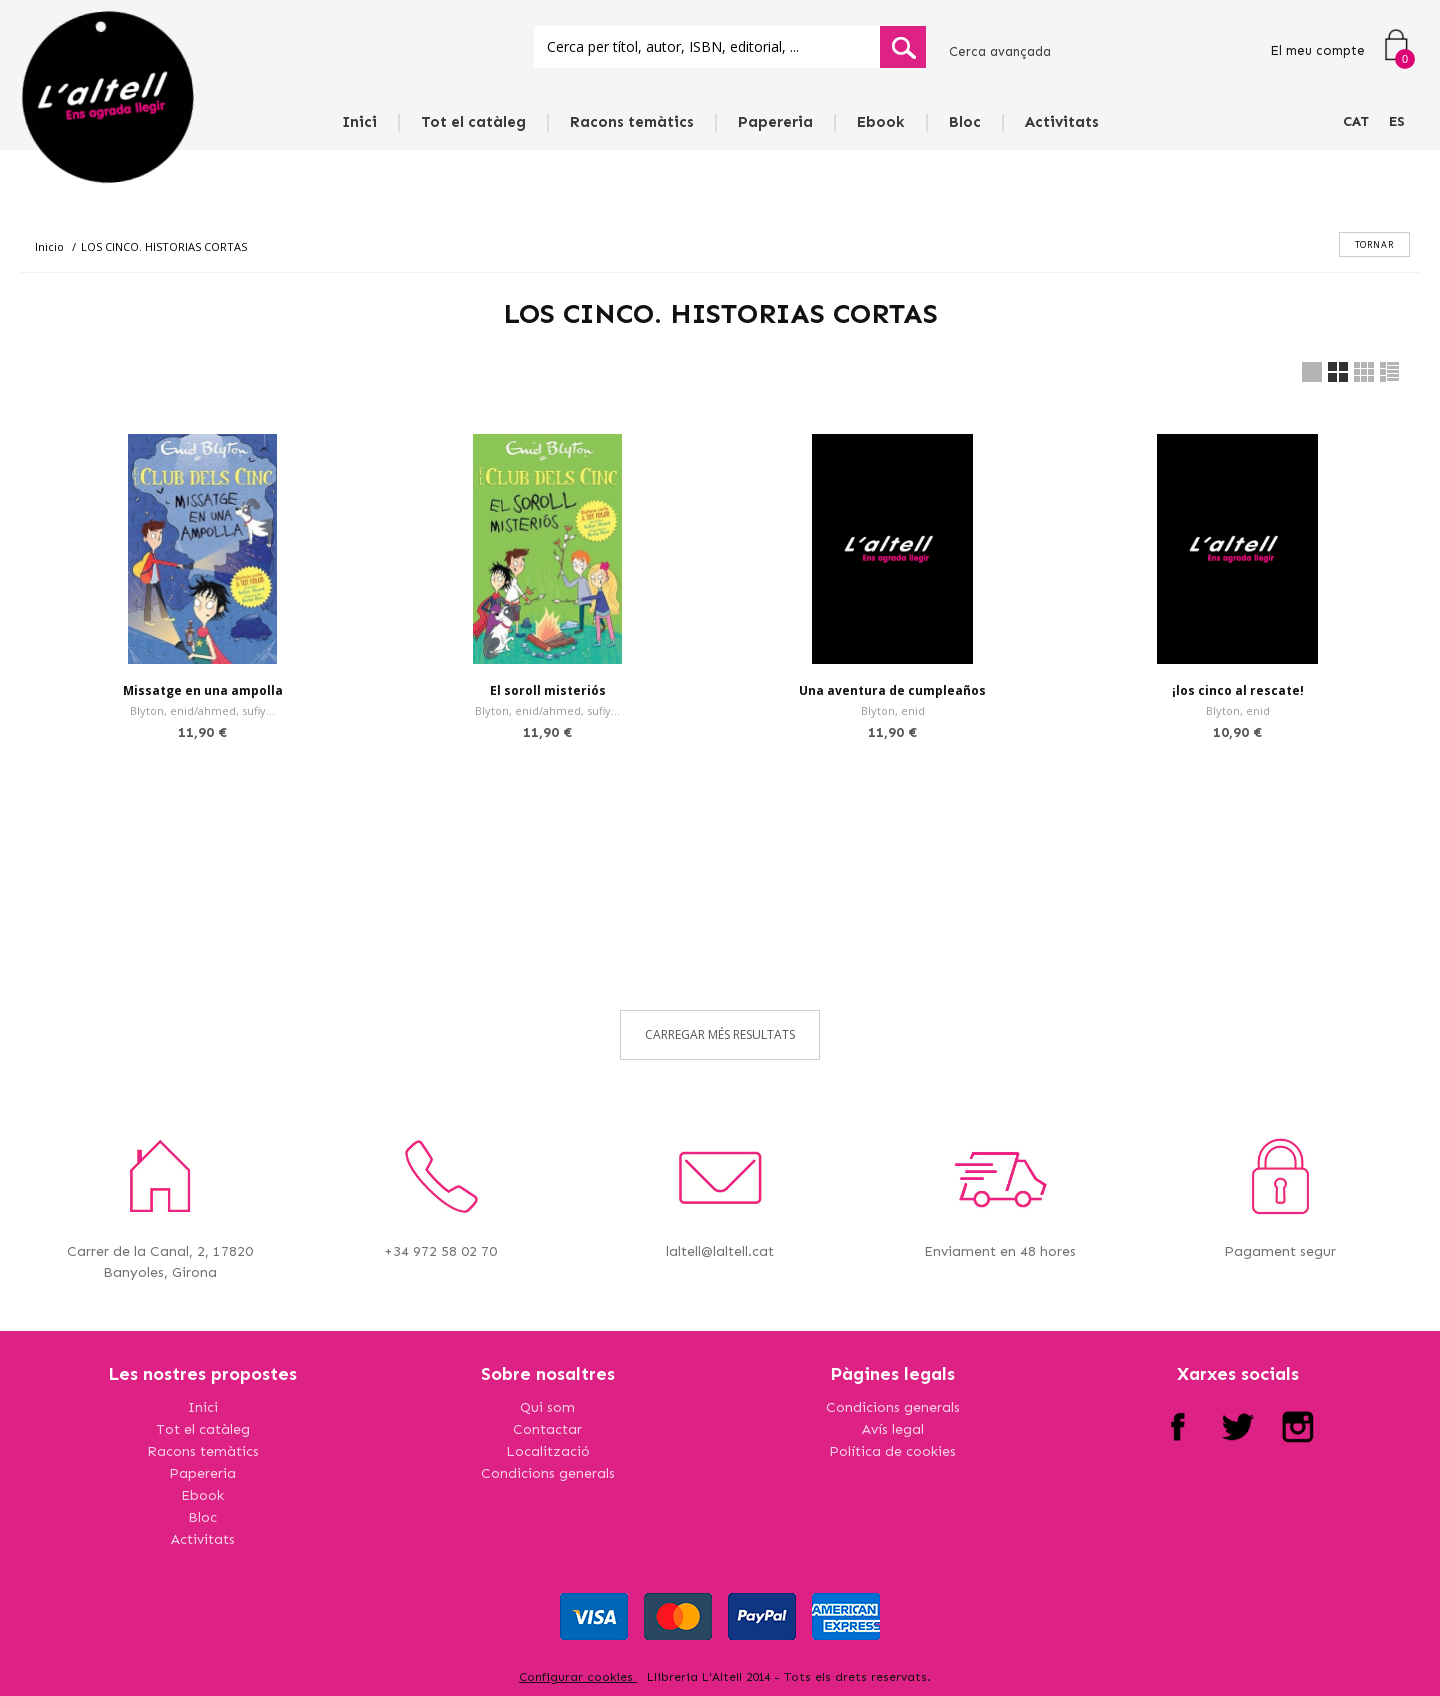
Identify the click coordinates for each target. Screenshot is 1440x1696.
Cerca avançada (1000, 51)
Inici (359, 122)
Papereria (775, 122)
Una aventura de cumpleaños (892, 690)
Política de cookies (892, 1451)
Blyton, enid (893, 710)
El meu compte (1317, 50)
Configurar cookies (578, 1677)
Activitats (1062, 122)
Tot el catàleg (473, 122)
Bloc (965, 122)
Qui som (547, 1407)
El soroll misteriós (548, 690)
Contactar (547, 1429)
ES (1397, 121)
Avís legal (893, 1429)
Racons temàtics (632, 122)
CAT (1356, 121)
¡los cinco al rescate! (1238, 690)
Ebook (881, 122)
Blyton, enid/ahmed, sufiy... (202, 710)
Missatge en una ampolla (203, 690)
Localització (548, 1451)
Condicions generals (548, 1473)
